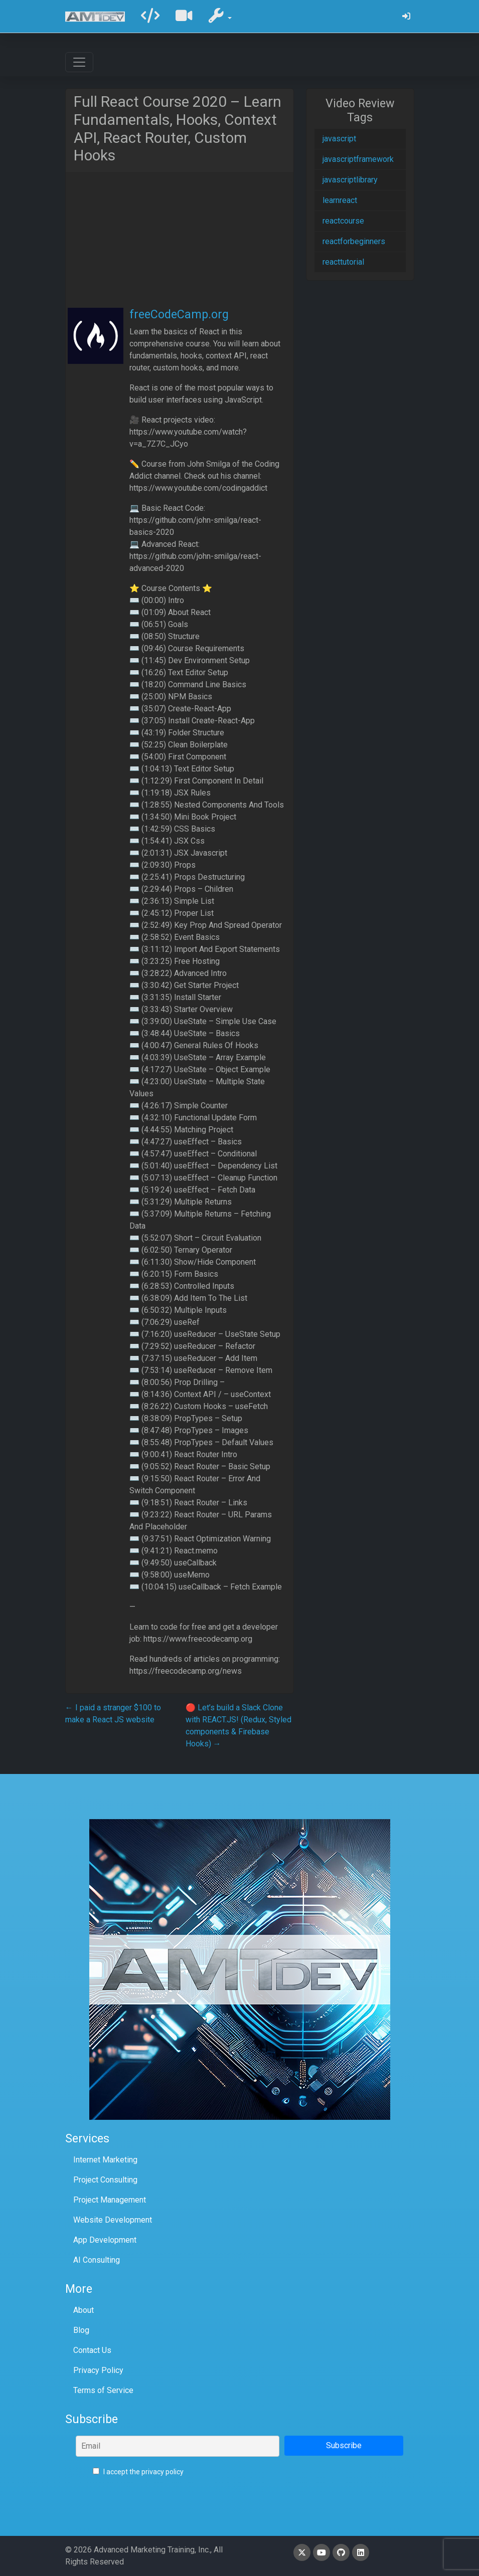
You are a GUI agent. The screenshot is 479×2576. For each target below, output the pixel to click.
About (83, 2310)
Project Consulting (105, 2180)
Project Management (109, 2200)
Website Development (112, 2220)
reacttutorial (343, 262)
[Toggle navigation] (79, 62)
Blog (81, 2330)
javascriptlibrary (350, 179)
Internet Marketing (105, 2159)
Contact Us (92, 2350)
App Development (104, 2240)
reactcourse (343, 221)
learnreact (340, 200)
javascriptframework (358, 159)
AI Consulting (96, 2260)
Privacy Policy (98, 2370)
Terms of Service (103, 2390)
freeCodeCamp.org (179, 314)
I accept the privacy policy (138, 2472)
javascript (339, 138)
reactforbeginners (354, 241)
